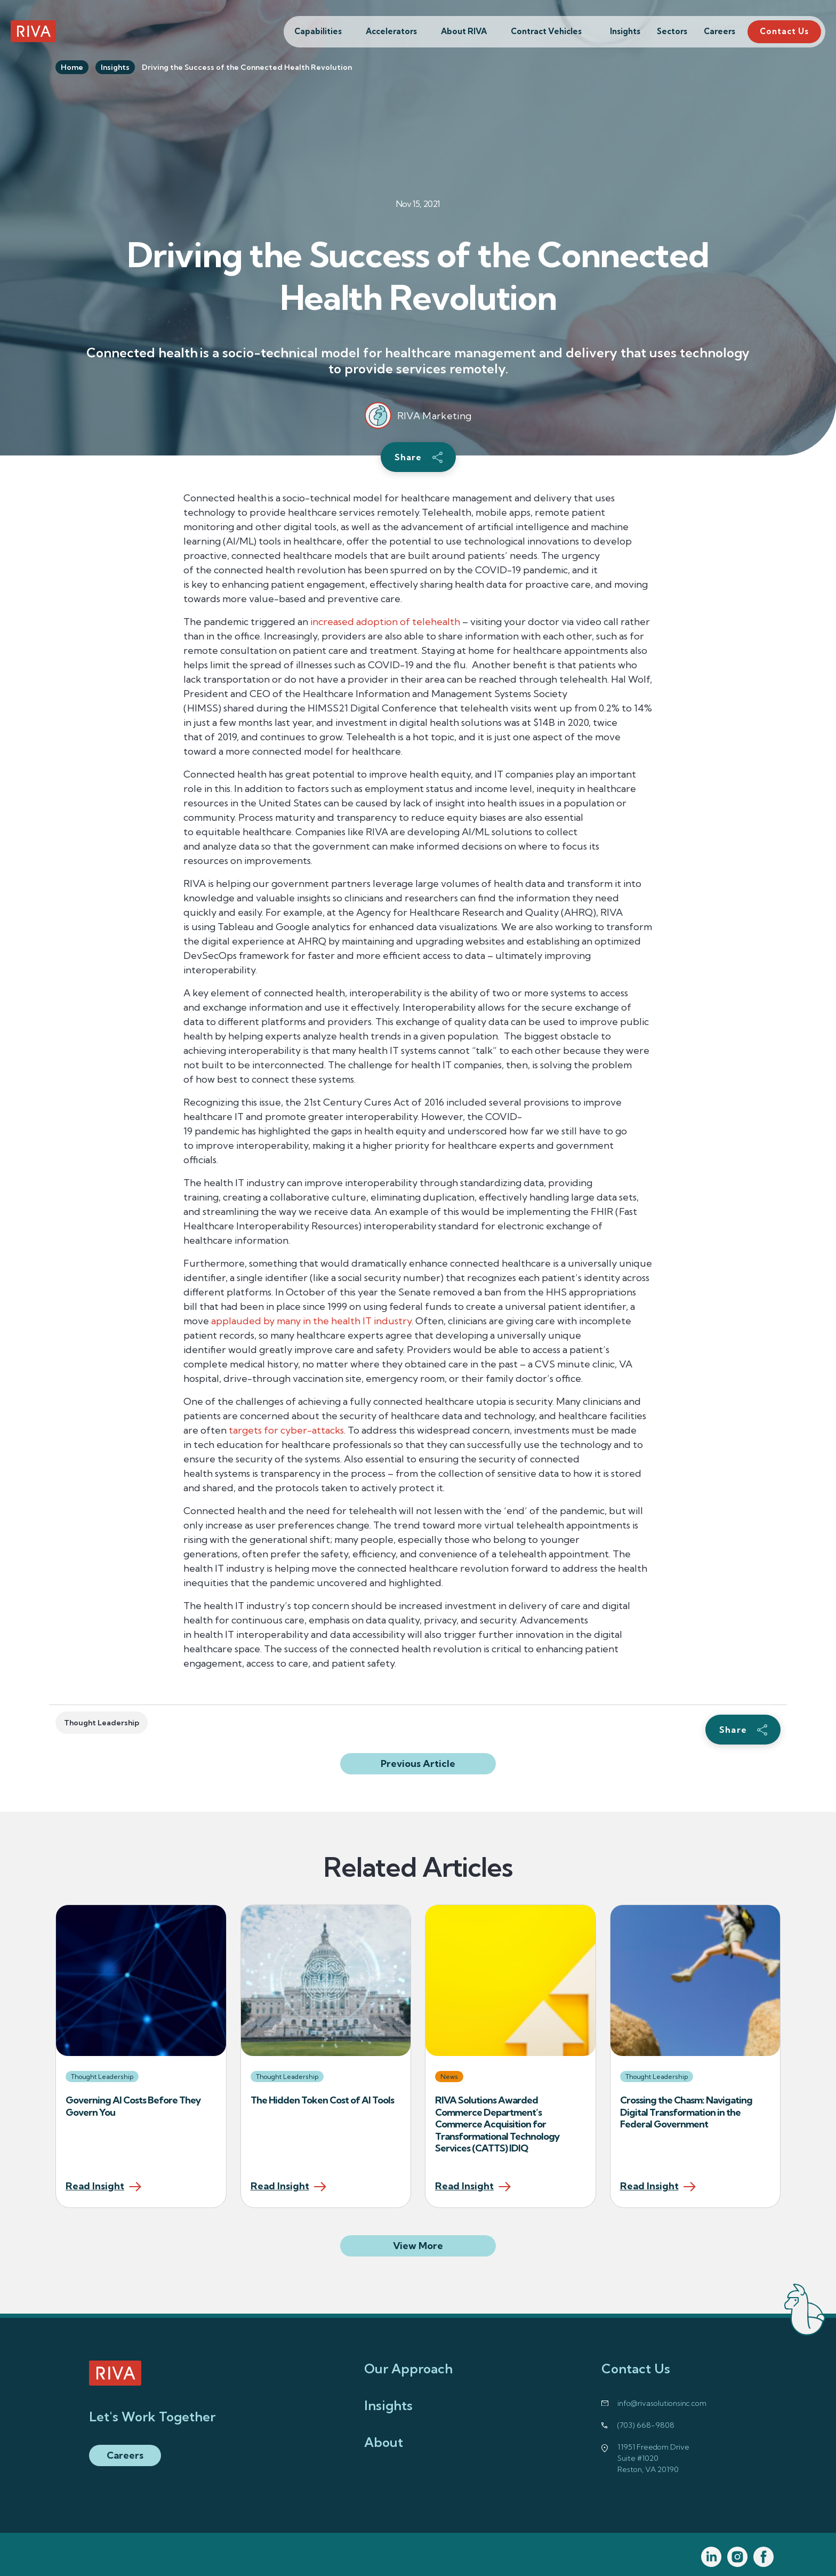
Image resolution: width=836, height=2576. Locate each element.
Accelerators (391, 31)
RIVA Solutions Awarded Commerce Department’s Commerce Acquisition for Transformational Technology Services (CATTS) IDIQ (497, 2124)
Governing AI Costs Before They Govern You (133, 2106)
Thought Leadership (101, 1722)
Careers (719, 31)
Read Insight (95, 2187)
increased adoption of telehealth (385, 621)
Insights (625, 31)
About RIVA (464, 31)
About (383, 2442)
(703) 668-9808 (645, 2425)
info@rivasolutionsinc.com (661, 2403)
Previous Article (418, 1763)
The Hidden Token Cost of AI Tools (323, 2100)
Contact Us (784, 31)
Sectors (672, 31)
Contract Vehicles (546, 31)
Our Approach (408, 2369)
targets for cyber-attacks (286, 1430)
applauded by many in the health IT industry (311, 1321)
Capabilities (318, 31)
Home (72, 67)
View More (444, 2245)
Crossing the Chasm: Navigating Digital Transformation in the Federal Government (686, 2112)
